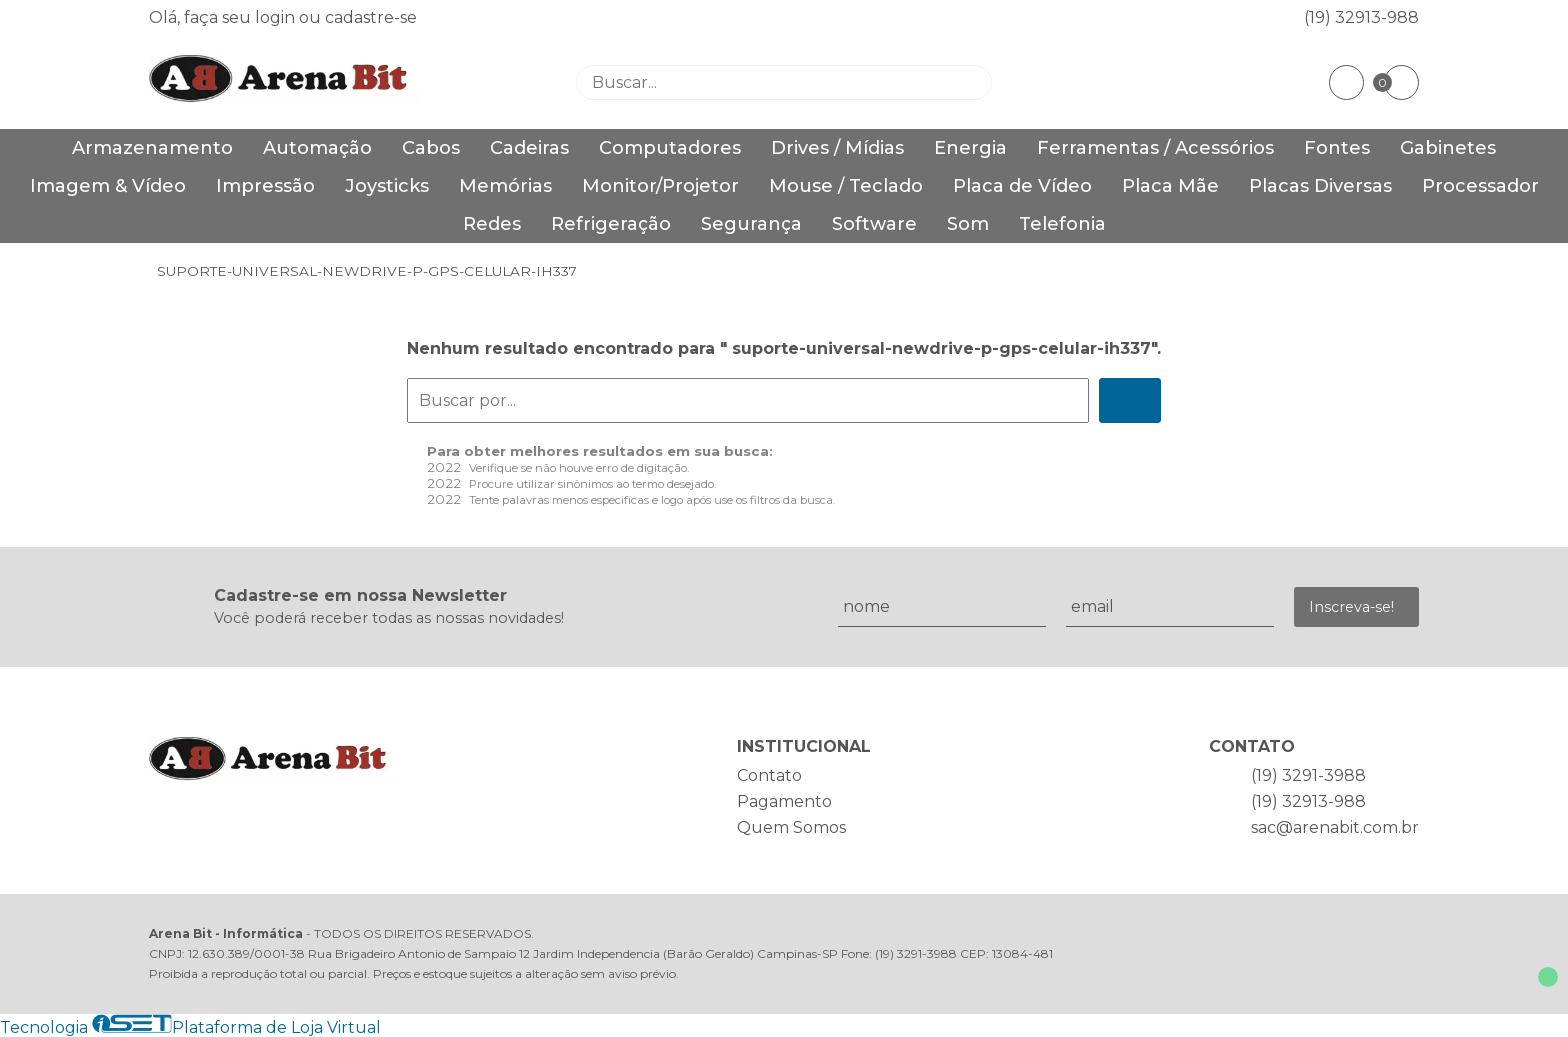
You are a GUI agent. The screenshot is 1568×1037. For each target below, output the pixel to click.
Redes (492, 224)
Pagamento (784, 801)
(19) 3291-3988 (1308, 775)
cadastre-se (371, 17)
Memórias (505, 186)
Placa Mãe (1170, 186)
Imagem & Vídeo (108, 186)
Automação (317, 148)
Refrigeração (611, 224)
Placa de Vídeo (1022, 186)
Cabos (431, 148)
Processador (1480, 186)
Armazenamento (152, 148)
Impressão (265, 186)
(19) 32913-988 (1361, 17)
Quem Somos (791, 827)
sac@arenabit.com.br (1335, 827)
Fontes (1337, 148)
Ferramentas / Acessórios (1155, 148)
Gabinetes (1448, 148)
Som (968, 224)
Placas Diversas (1320, 186)
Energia (970, 148)
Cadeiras (529, 148)
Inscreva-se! (1351, 607)
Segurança (751, 224)
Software (874, 224)
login (277, 17)
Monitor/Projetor (660, 186)
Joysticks (387, 186)
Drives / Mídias (837, 148)
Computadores (670, 148)
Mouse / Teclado (846, 186)
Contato (769, 775)
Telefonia (1062, 224)
